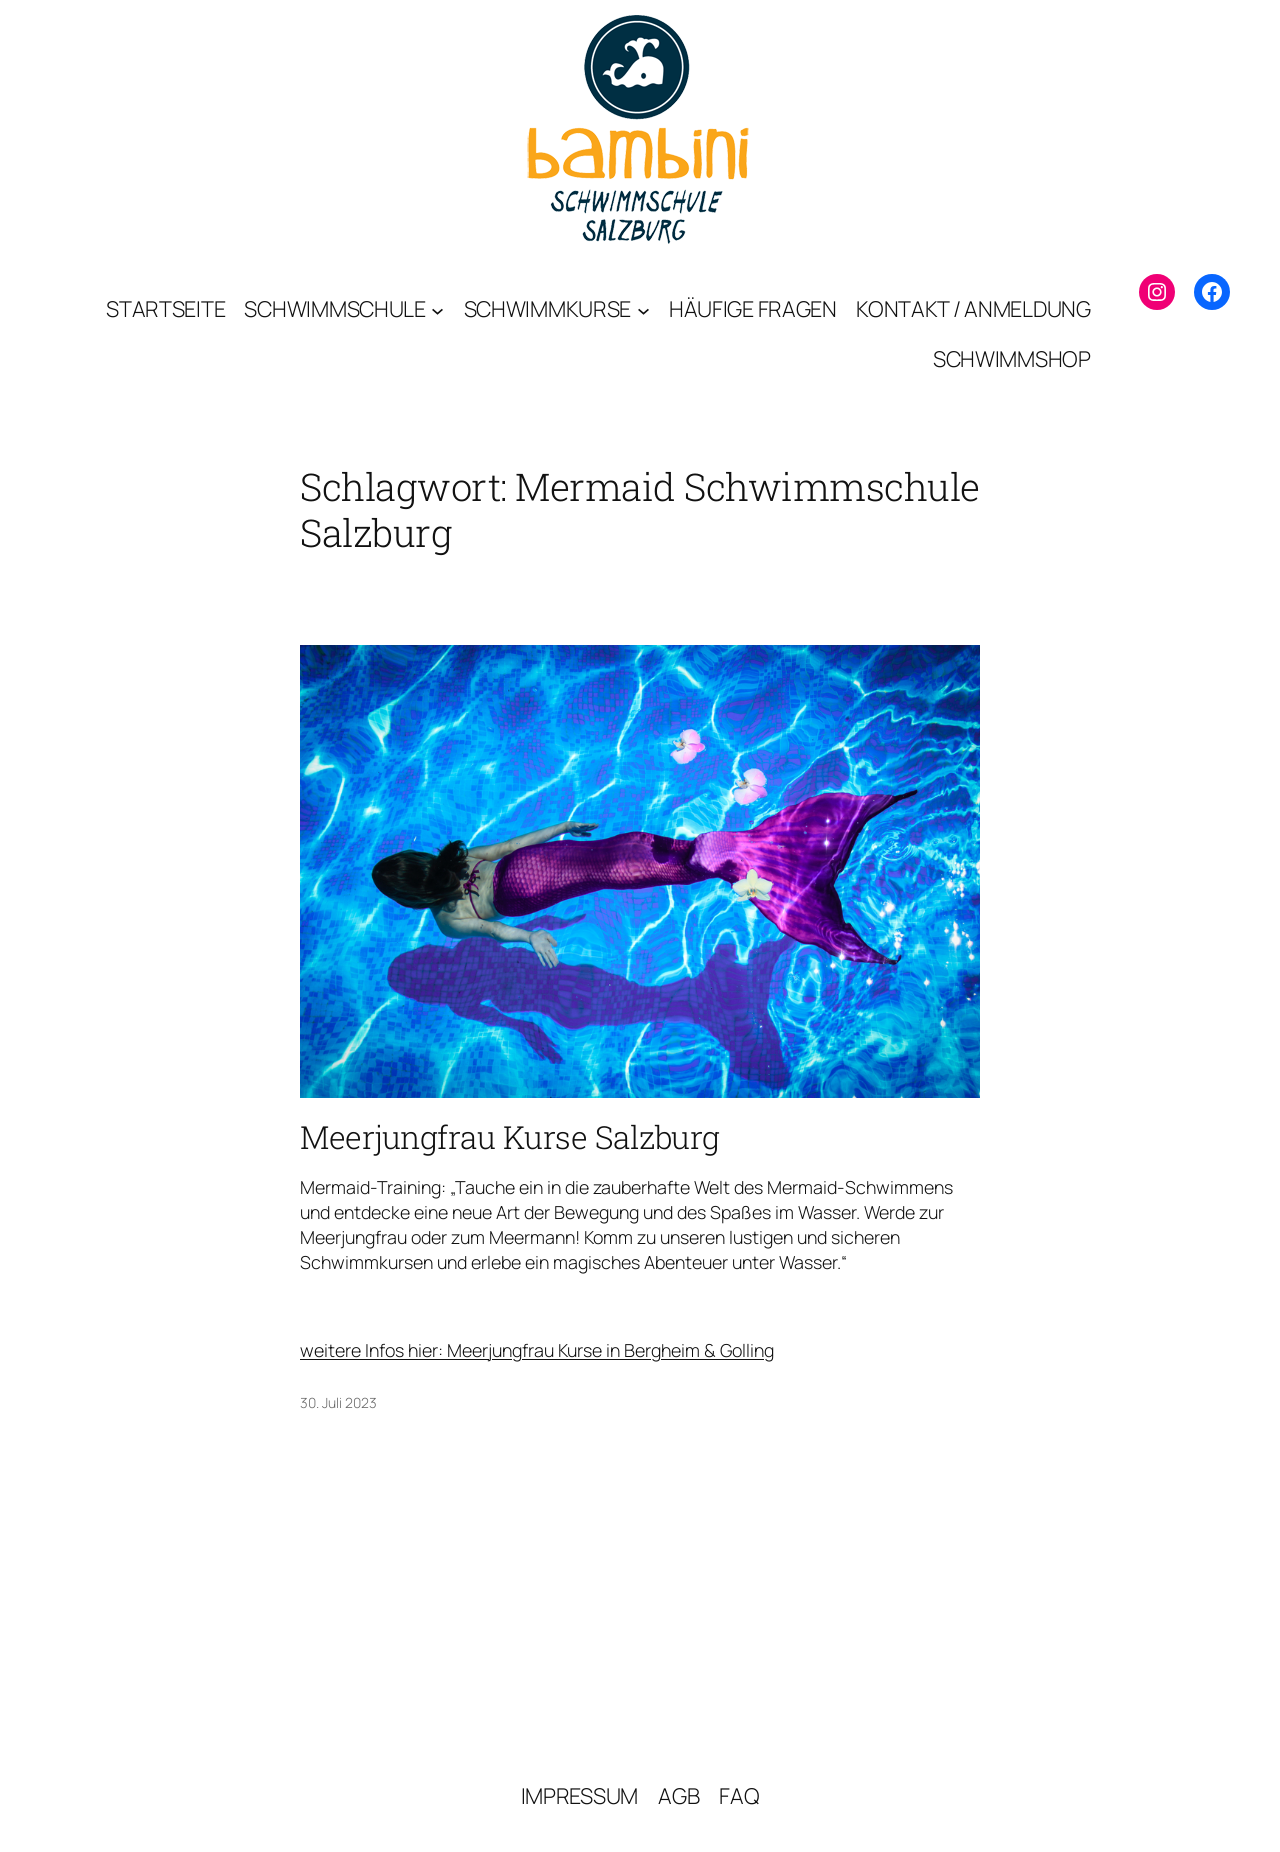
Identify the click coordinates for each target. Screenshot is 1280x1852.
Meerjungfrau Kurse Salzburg (510, 1137)
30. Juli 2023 (338, 1402)
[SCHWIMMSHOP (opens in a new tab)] (1012, 359)
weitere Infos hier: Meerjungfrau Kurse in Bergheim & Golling (537, 1350)
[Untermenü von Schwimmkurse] (643, 309)
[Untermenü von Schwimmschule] (437, 309)
